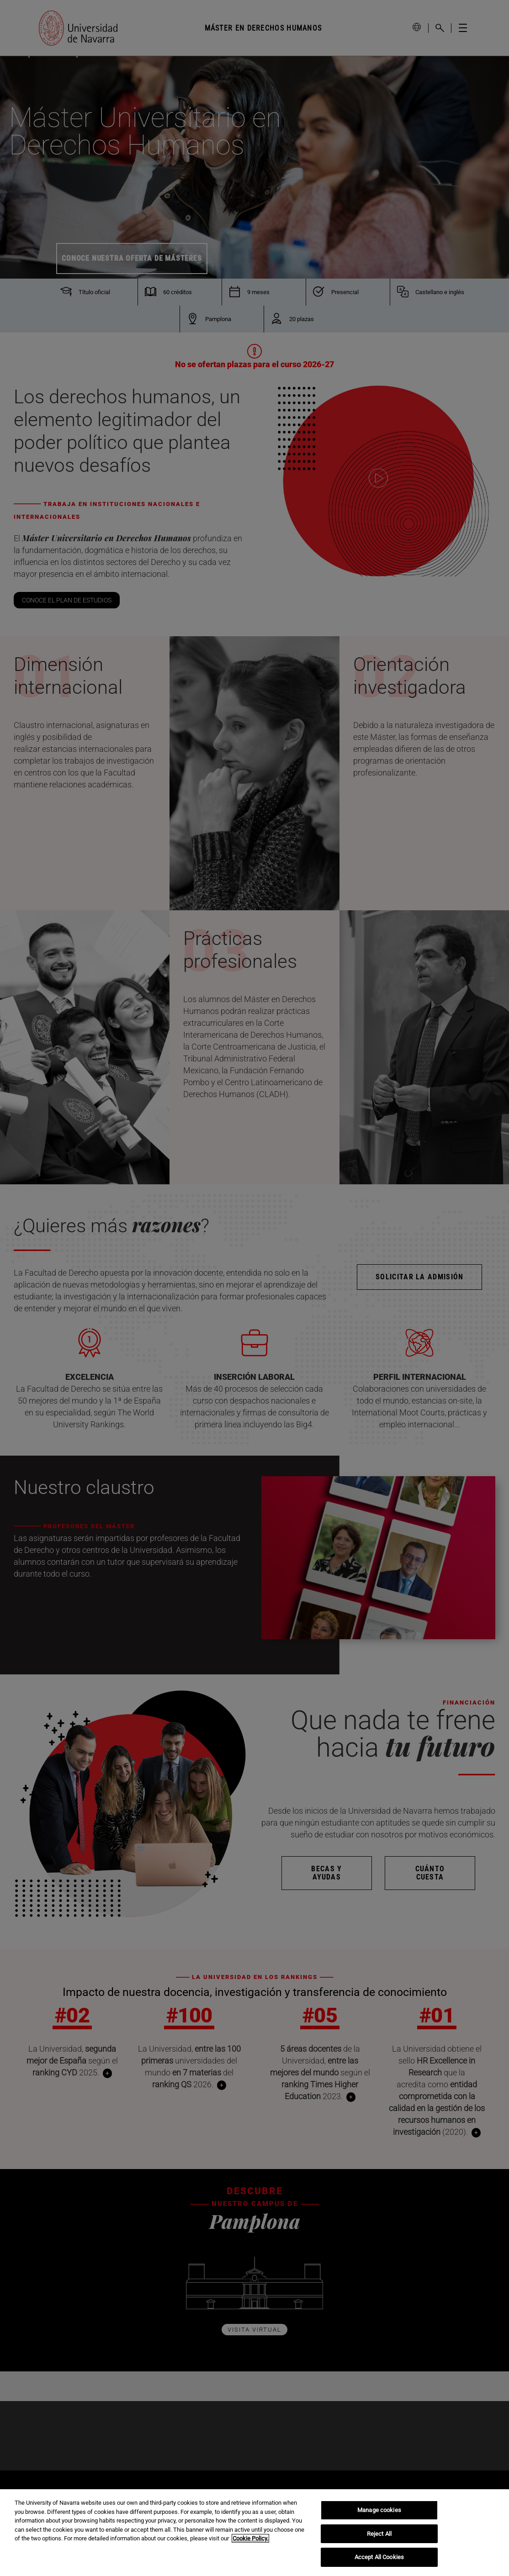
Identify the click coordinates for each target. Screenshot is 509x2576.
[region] (254, 2532)
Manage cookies (379, 2510)
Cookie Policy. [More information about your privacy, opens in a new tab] (250, 2538)
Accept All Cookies (379, 2557)
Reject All (379, 2533)
